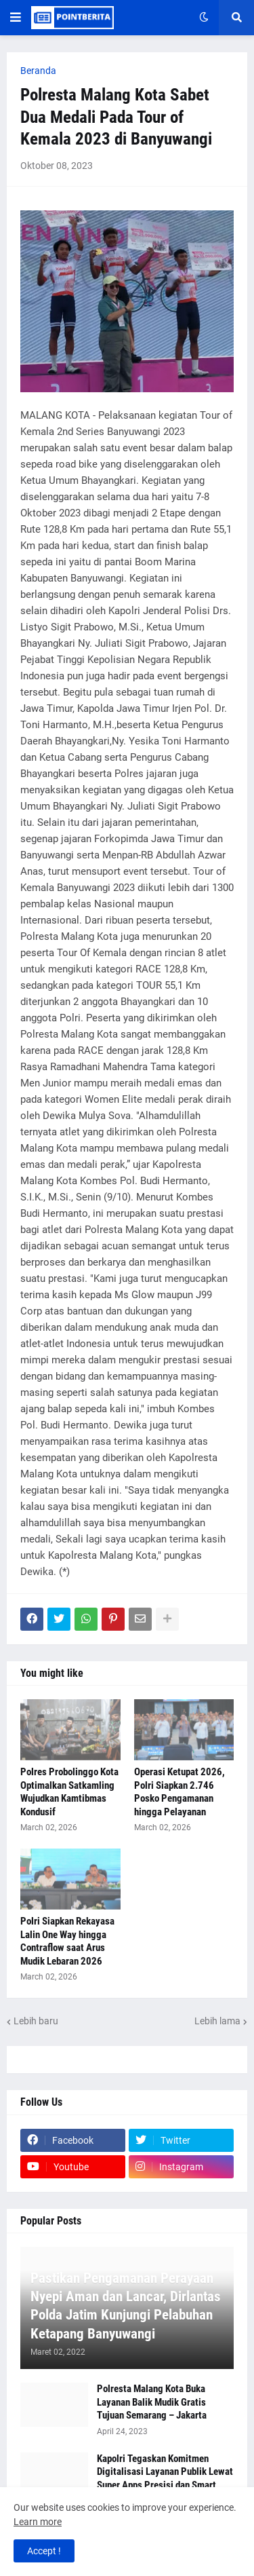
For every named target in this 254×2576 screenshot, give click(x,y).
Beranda (38, 70)
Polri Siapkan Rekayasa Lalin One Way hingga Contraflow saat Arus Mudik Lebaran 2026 (67, 1941)
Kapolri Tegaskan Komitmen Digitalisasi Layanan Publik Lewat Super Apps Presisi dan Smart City (165, 2478)
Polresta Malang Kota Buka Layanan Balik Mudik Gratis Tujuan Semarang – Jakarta (152, 2402)
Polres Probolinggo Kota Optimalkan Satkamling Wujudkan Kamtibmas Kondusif (69, 1792)
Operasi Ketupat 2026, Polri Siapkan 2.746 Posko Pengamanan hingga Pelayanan (179, 1792)
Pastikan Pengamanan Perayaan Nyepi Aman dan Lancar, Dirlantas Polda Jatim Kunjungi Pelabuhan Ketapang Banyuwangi (125, 2306)
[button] (15, 17)
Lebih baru (36, 2020)
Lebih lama (217, 2020)
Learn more (38, 2521)
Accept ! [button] (44, 2550)
